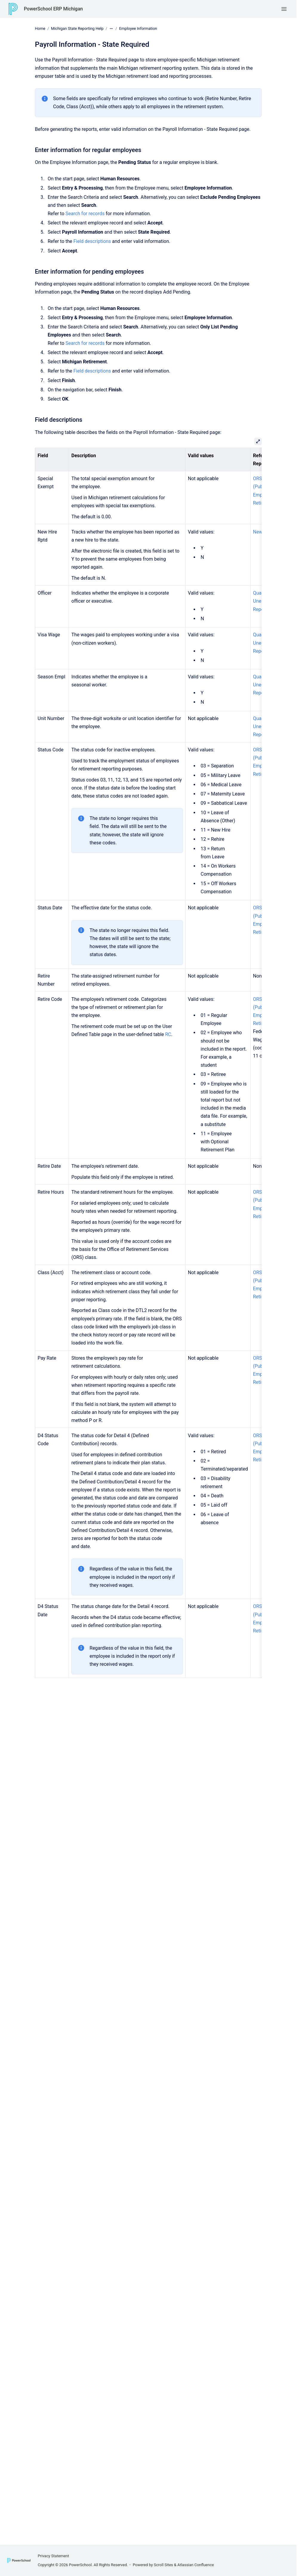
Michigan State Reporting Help (77, 28)
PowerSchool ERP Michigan (53, 9)
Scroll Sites (163, 2565)
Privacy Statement (53, 2556)
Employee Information (138, 28)
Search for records (84, 213)
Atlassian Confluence (195, 2565)
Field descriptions (92, 241)
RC (168, 1034)
